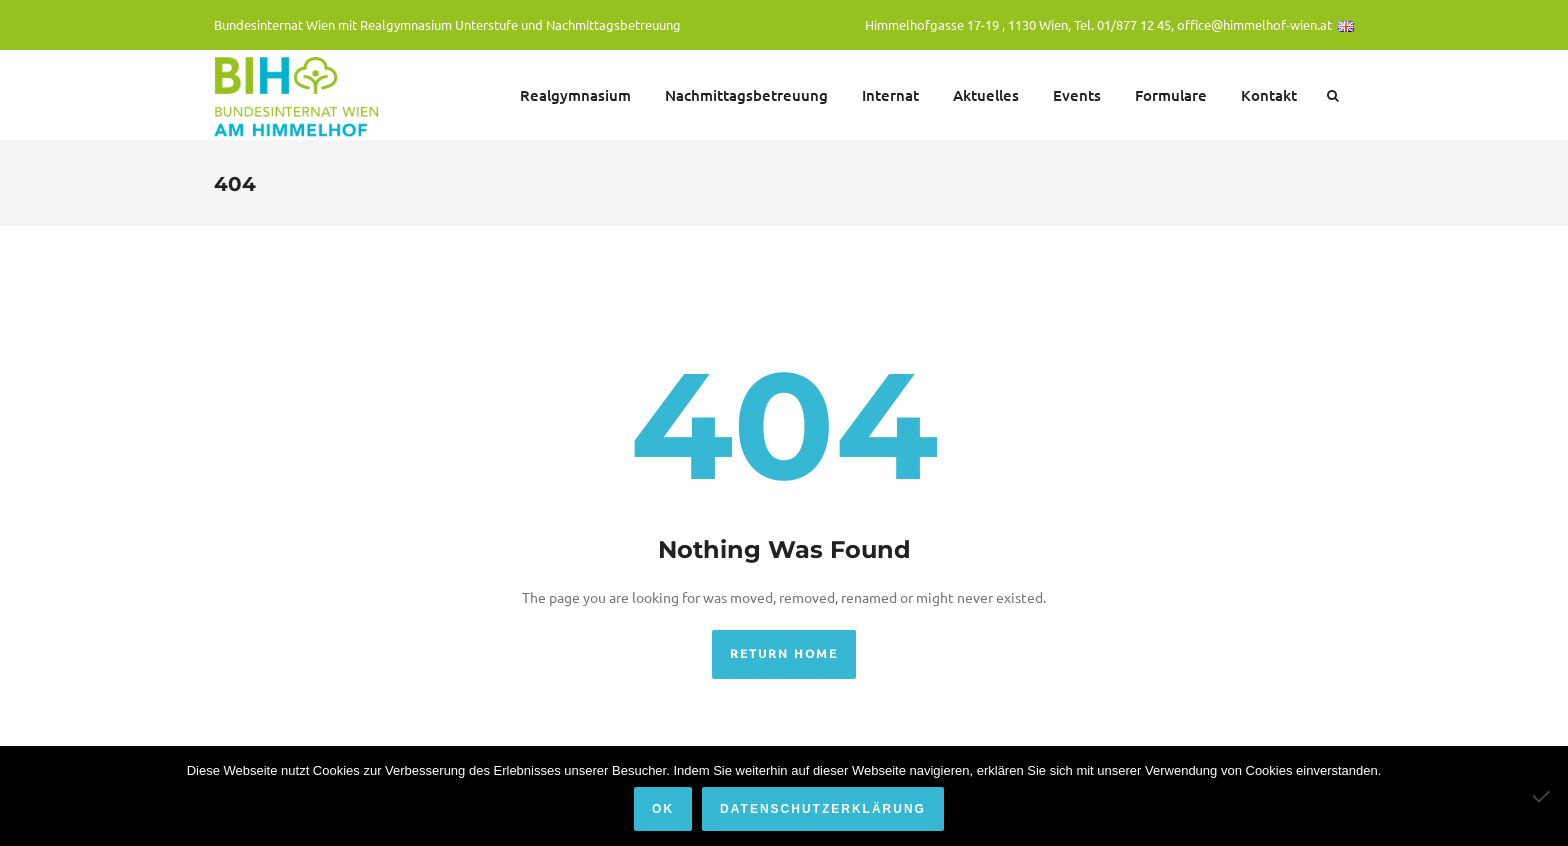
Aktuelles (986, 95)
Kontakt (1269, 95)
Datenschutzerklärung (823, 809)
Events (1077, 95)
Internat (890, 95)
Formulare (1171, 95)
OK (663, 809)
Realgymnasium (575, 95)
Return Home (784, 653)
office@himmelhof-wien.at (1254, 24)
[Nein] (1543, 796)
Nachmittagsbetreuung (746, 95)
